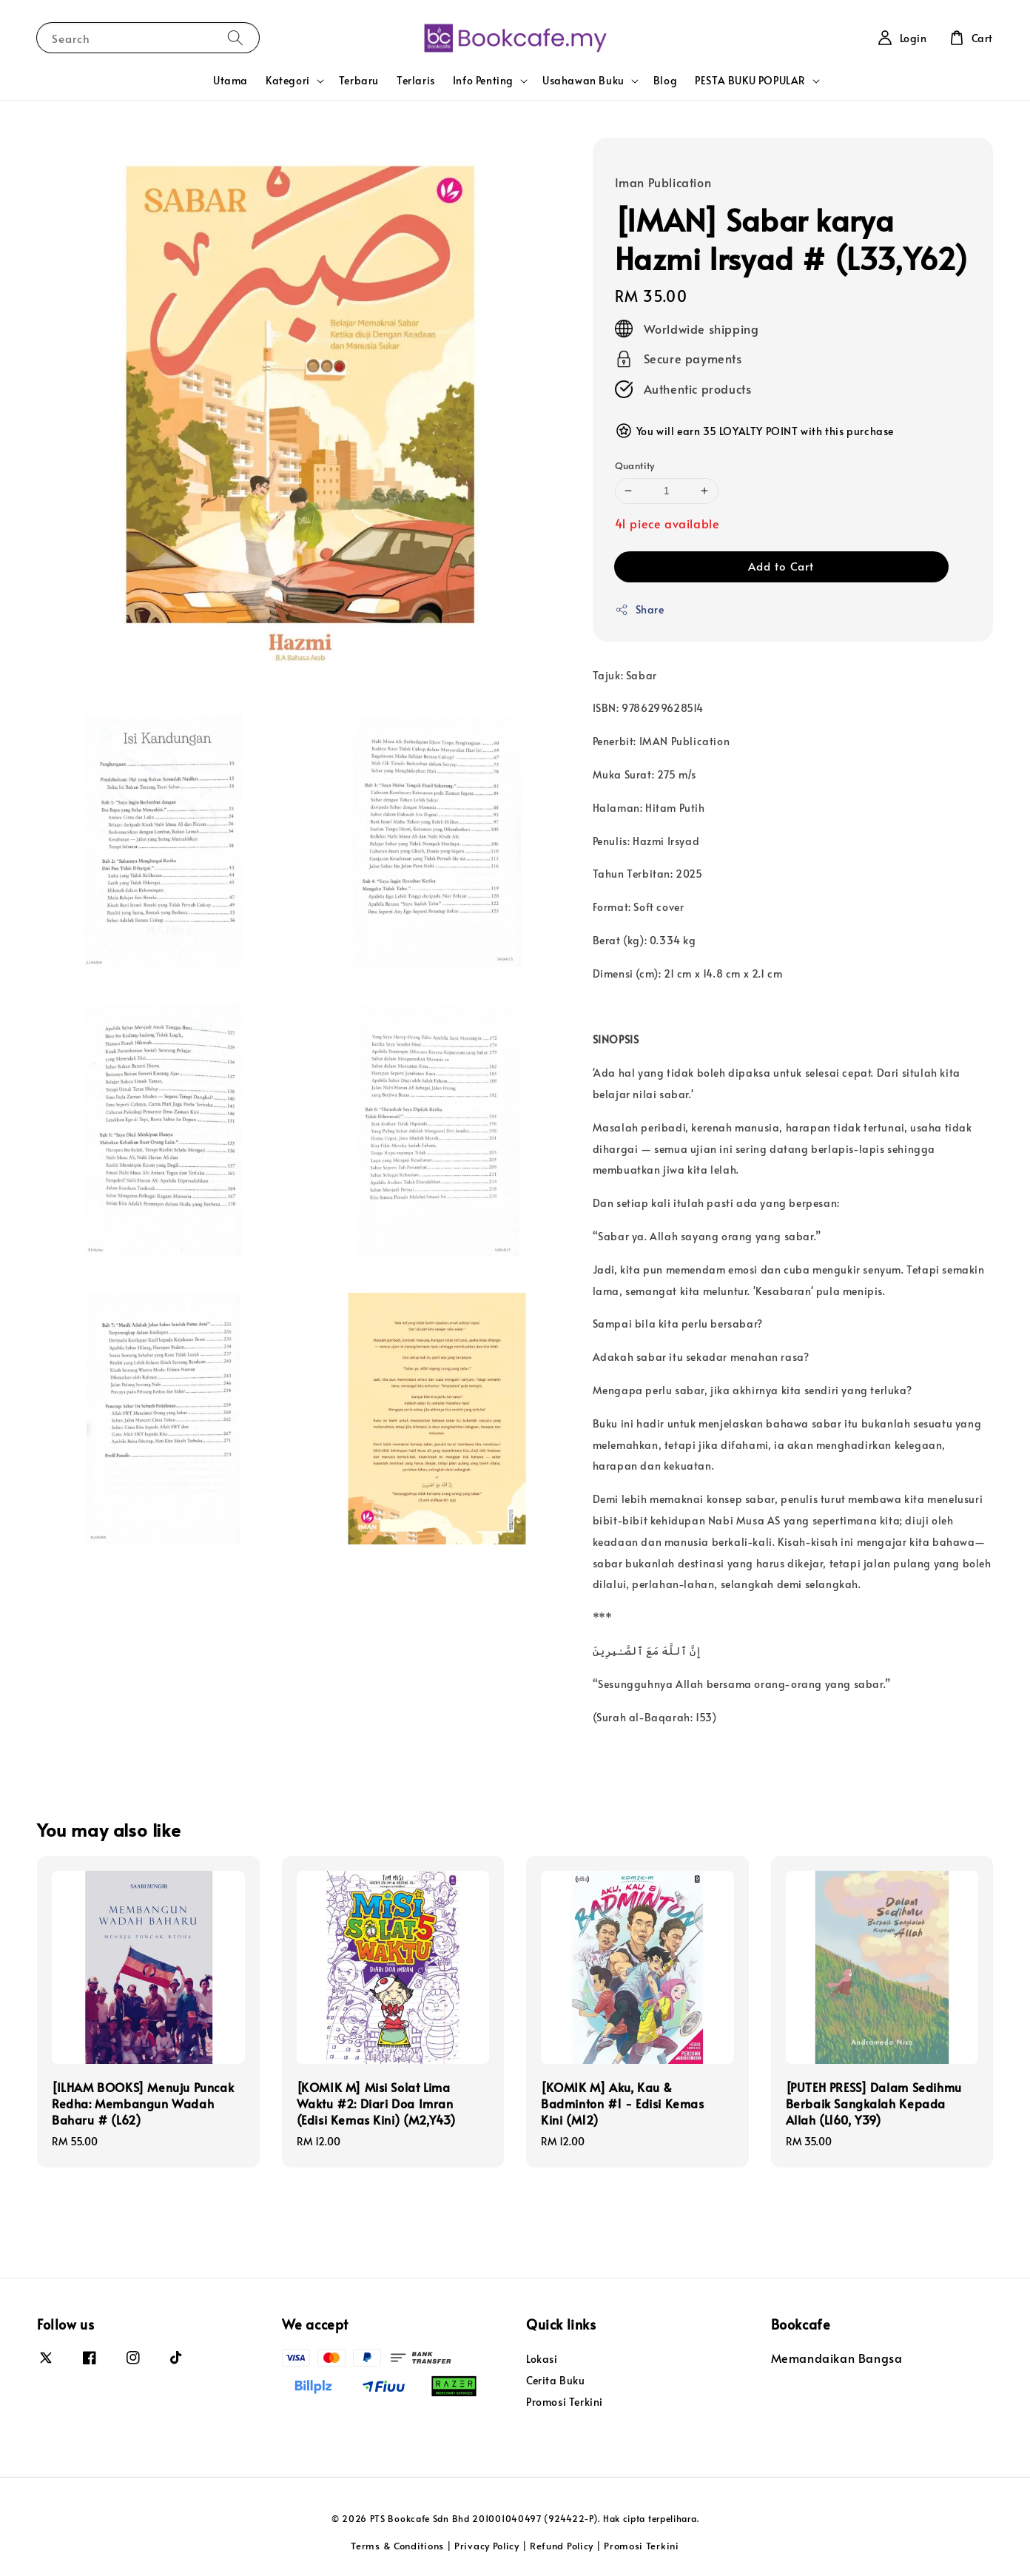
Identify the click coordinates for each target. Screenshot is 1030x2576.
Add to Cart (781, 566)
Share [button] (639, 609)
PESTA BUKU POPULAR (750, 80)
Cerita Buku (555, 2380)
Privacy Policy (486, 2545)
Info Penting (483, 80)
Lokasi (542, 2359)
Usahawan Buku (583, 80)
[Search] (235, 37)
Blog (665, 80)
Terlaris (416, 80)
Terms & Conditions (397, 2545)
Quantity (635, 465)
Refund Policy (561, 2545)
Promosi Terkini (564, 2402)
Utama (230, 80)
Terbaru (359, 80)
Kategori (288, 80)
